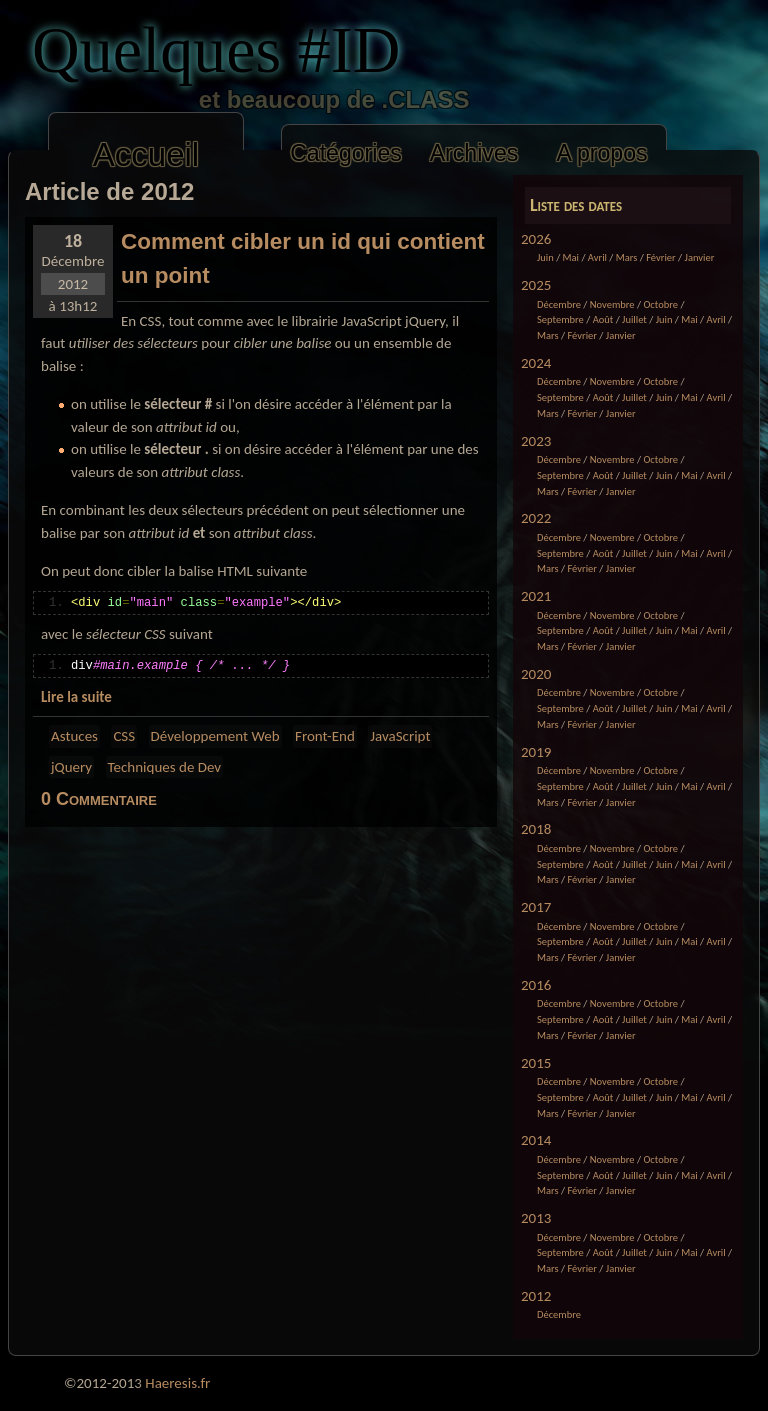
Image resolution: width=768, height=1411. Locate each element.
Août (603, 319)
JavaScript (400, 736)
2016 (536, 985)
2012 (536, 1296)
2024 (536, 363)
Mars (627, 257)
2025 (536, 285)
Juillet (634, 319)
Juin (545, 257)
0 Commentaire (99, 799)
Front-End (325, 736)
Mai (571, 257)
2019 (536, 752)
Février (661, 257)
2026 (536, 239)
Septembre (560, 319)
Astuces (74, 736)
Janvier (700, 257)
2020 (536, 674)
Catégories (346, 153)
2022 (536, 518)
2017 (536, 907)
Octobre (660, 304)
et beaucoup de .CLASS (264, 99)
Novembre (612, 304)
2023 (536, 441)
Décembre (559, 304)
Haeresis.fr (177, 1383)
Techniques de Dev (165, 767)
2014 (536, 1140)
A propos (601, 153)
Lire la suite (76, 697)
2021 (536, 596)
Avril (597, 257)
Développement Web (215, 736)
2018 (536, 829)
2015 (536, 1063)
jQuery (71, 767)
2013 (536, 1218)
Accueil (146, 154)
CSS (124, 736)
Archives (474, 153)
